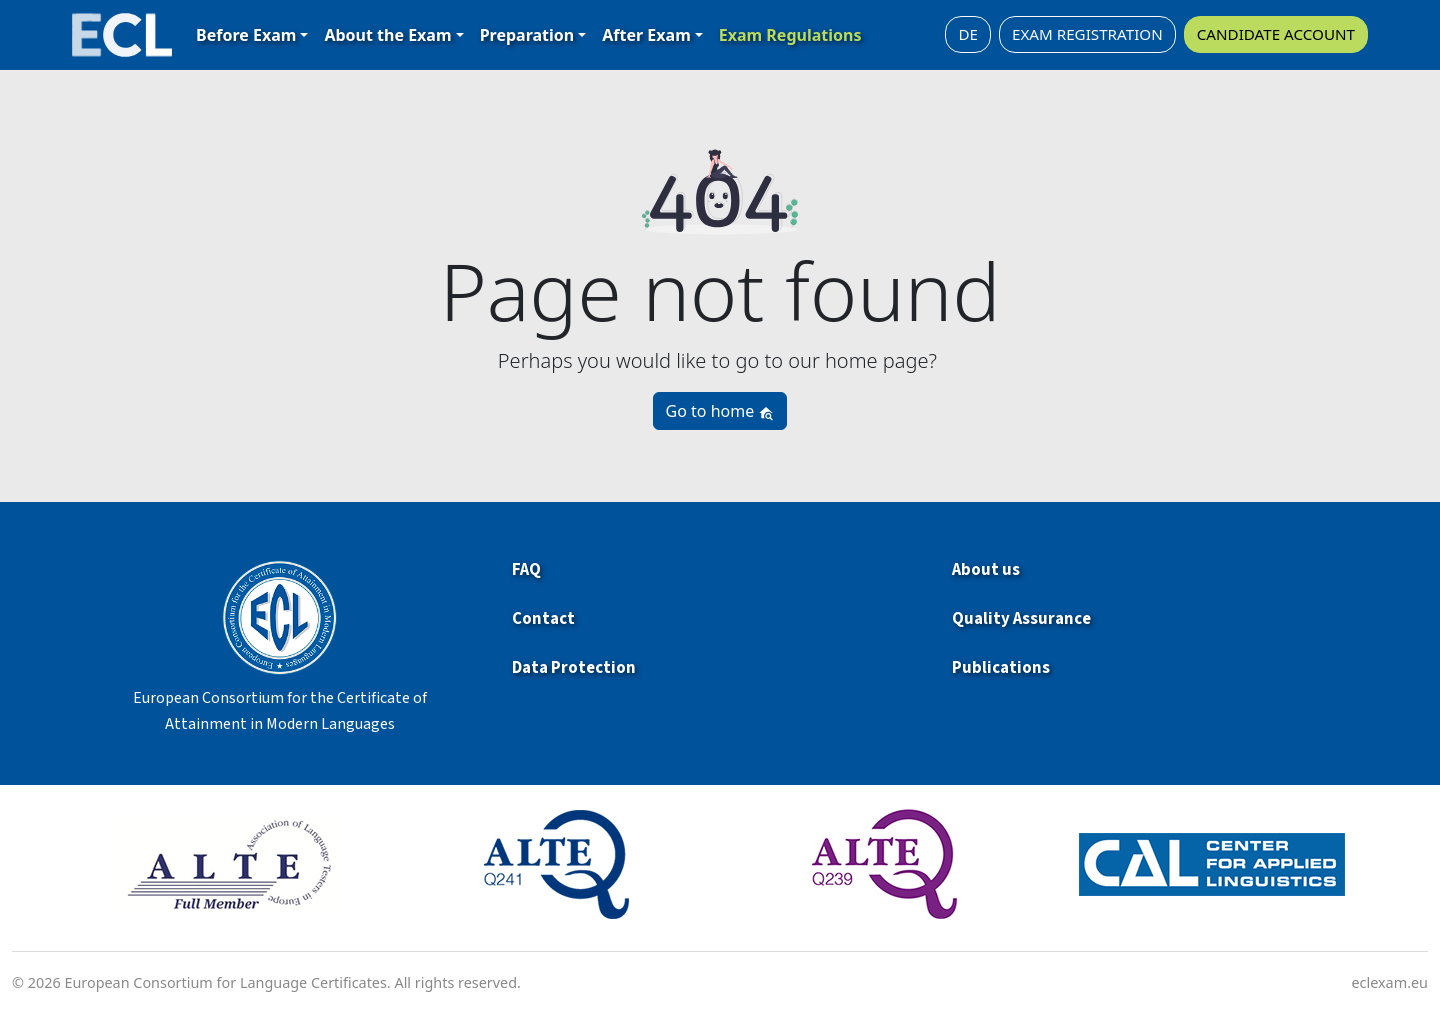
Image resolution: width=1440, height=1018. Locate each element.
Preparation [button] (527, 35)
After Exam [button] (646, 35)
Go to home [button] (720, 411)
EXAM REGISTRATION (1087, 34)
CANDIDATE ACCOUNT (1276, 34)
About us (986, 570)
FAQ (526, 570)
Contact (543, 619)
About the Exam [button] (387, 35)
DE (968, 34)
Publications (1001, 668)
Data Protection (574, 668)
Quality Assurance (1021, 619)
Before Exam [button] (246, 35)
